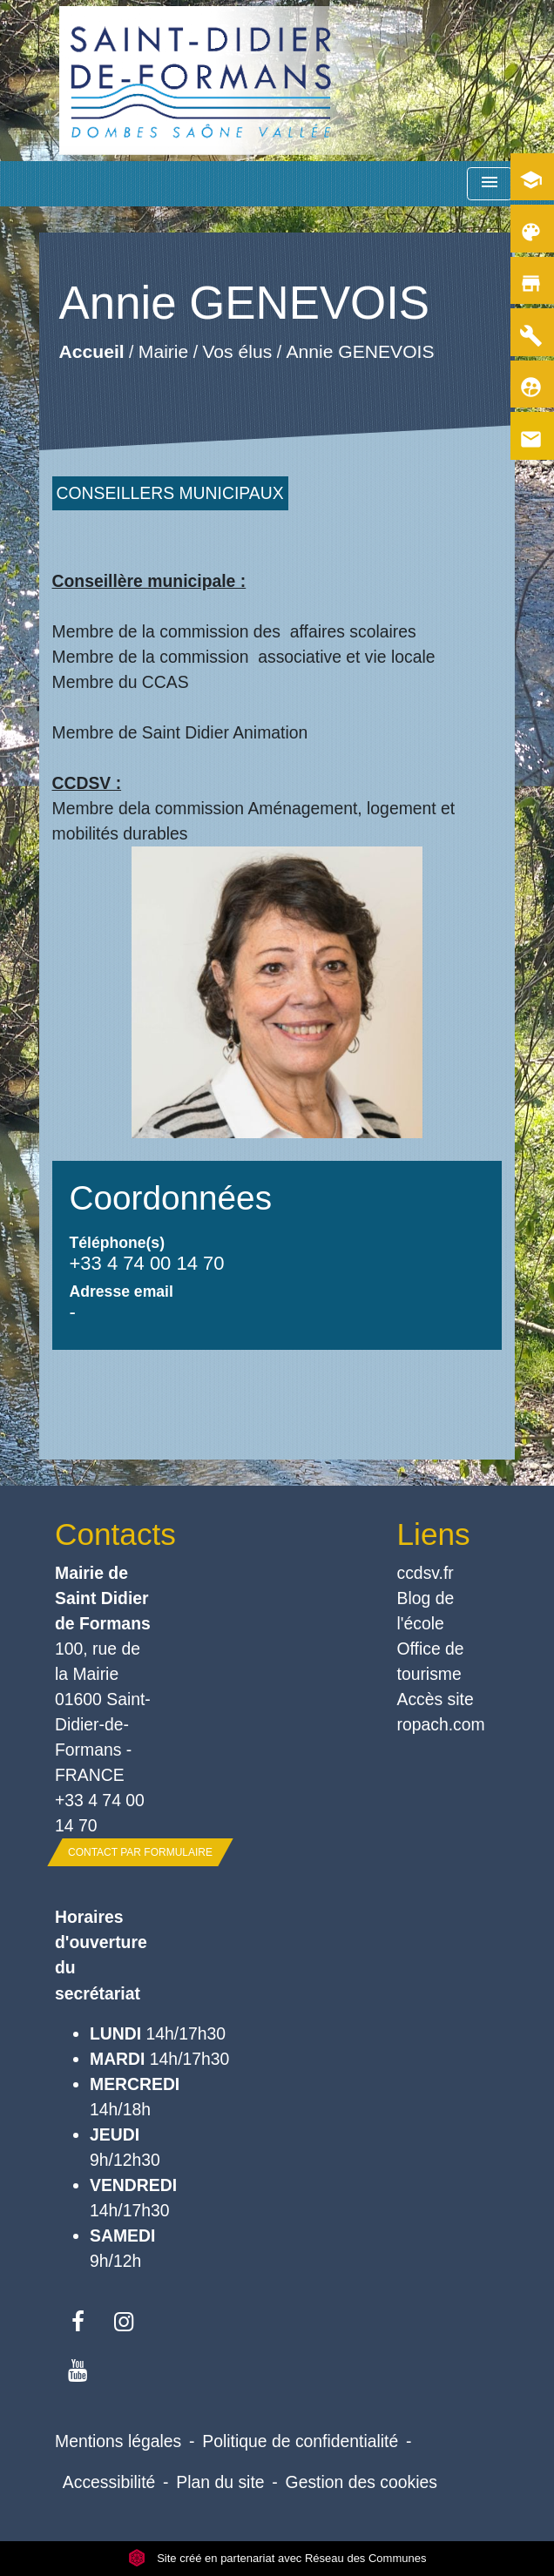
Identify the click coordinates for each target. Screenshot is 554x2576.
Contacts (106, 1534)
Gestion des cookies (361, 2482)
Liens (433, 1534)
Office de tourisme (430, 1661)
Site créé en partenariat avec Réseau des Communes (277, 2558)
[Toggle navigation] (489, 184)
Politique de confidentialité (300, 2441)
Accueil (91, 351)
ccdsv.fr (425, 1572)
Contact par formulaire (140, 1852)
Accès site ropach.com (441, 1711)
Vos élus (237, 351)
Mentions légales (118, 2441)
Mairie (162, 351)
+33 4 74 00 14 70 (147, 1263)
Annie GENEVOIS (360, 351)
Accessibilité (109, 2482)
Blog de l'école (426, 1610)
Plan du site (220, 2482)
